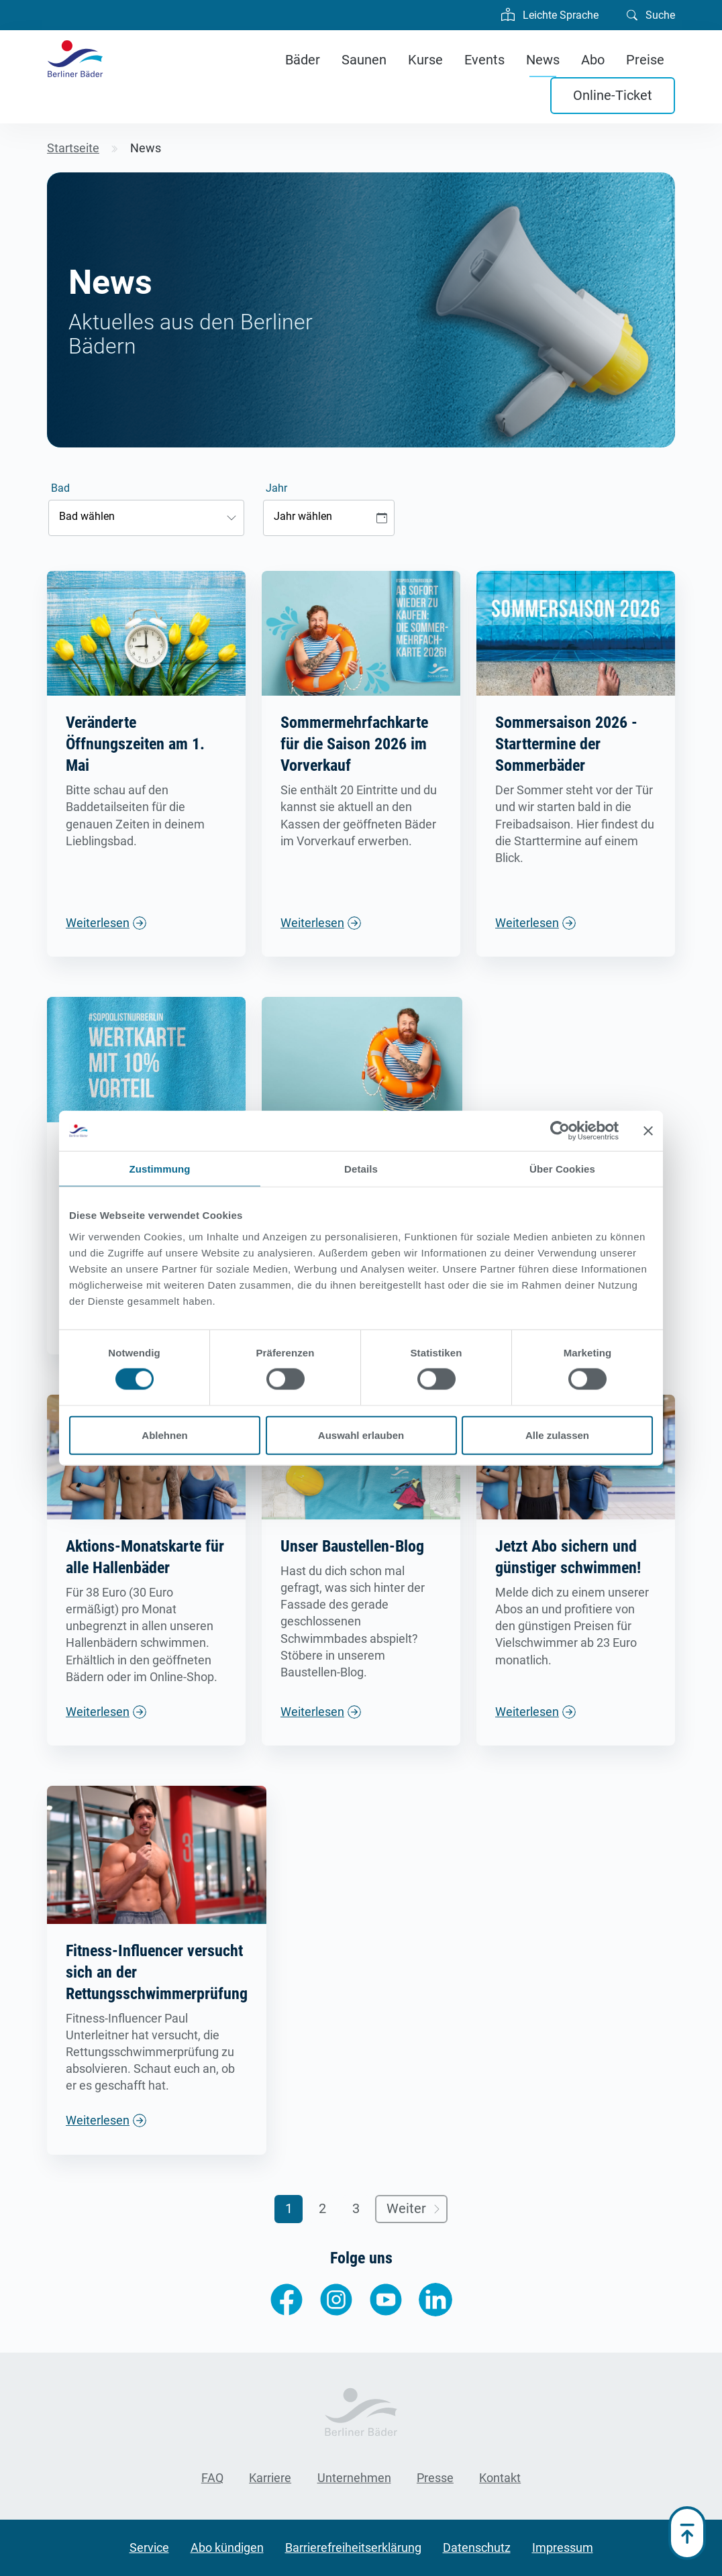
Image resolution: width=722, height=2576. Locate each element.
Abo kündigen (227, 2547)
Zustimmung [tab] (160, 1169)
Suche (651, 14)
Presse (435, 2478)
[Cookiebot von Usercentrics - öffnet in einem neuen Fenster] (560, 1131)
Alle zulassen (557, 1434)
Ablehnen (164, 1434)
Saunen (364, 60)
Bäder (302, 60)
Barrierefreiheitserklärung (353, 2547)
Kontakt (500, 2478)
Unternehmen (354, 2478)
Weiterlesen (98, 922)
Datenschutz (477, 2547)
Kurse (425, 60)
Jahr (276, 488)
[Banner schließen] (648, 1131)
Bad (60, 488)
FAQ (212, 2478)
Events (484, 60)
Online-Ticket (612, 95)
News (543, 60)
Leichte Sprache (550, 13)
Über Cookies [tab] (562, 1169)
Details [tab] (361, 1169)
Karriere (270, 2478)
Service (149, 2547)
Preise (645, 60)
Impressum (562, 2547)
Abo (593, 60)
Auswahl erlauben (361, 1434)
